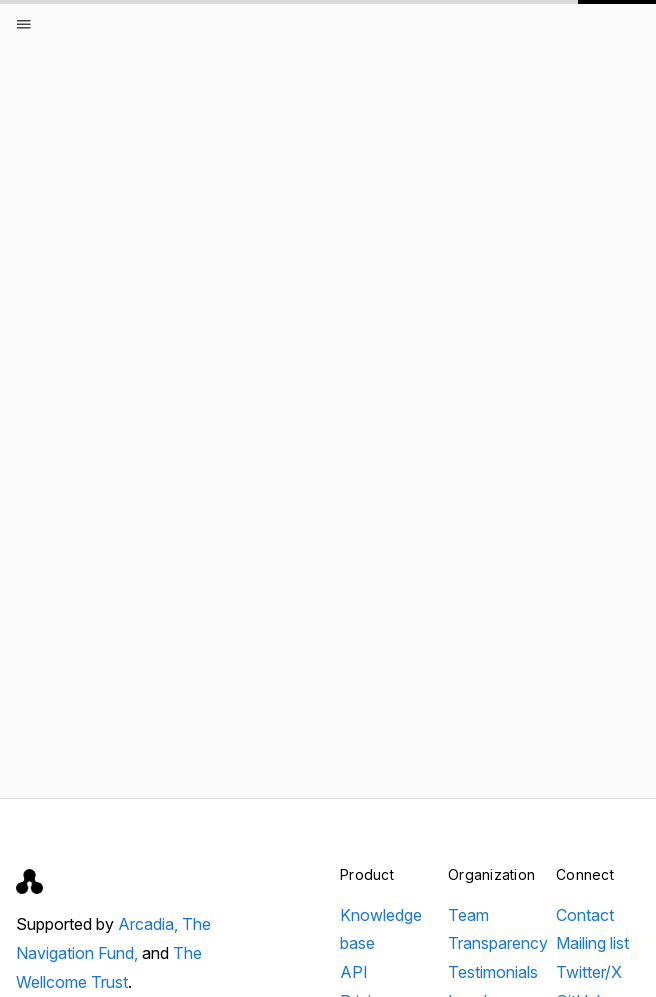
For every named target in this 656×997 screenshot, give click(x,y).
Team (468, 915)
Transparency (498, 943)
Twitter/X (589, 972)
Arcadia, (150, 924)
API (354, 972)
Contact (585, 915)
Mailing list (592, 943)
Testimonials (493, 972)
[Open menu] (24, 24)
